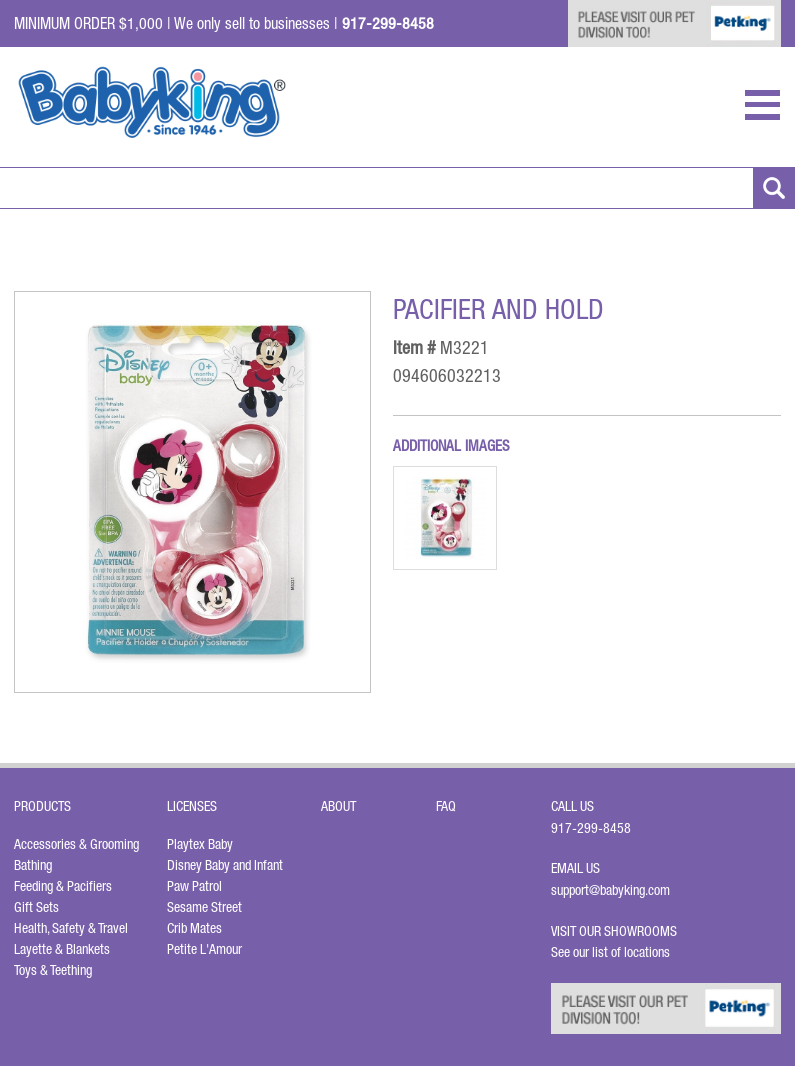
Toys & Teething (53, 970)
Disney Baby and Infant (225, 865)
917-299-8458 (591, 828)
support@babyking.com (610, 890)
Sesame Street (204, 907)
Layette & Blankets (62, 949)
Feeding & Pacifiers (63, 886)
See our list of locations (610, 952)
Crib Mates (194, 928)
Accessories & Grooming (76, 844)
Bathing (33, 865)
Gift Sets (36, 907)
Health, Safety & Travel (71, 928)
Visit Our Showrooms (617, 931)
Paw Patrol (194, 886)
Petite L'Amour (204, 949)
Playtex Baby (200, 844)
